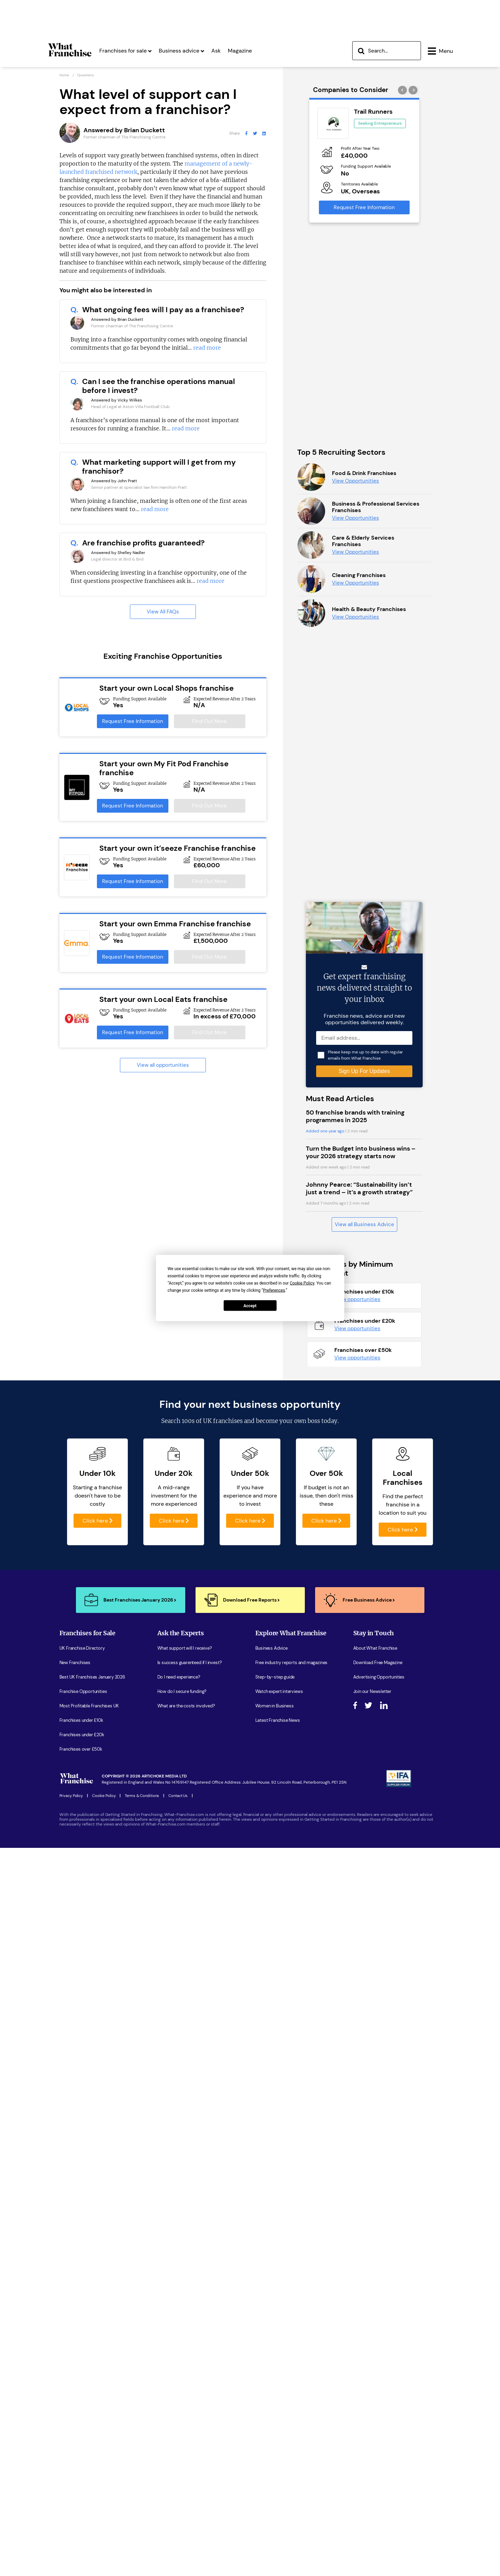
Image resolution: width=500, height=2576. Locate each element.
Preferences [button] (274, 1290)
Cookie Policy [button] (302, 1283)
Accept (250, 1305)
